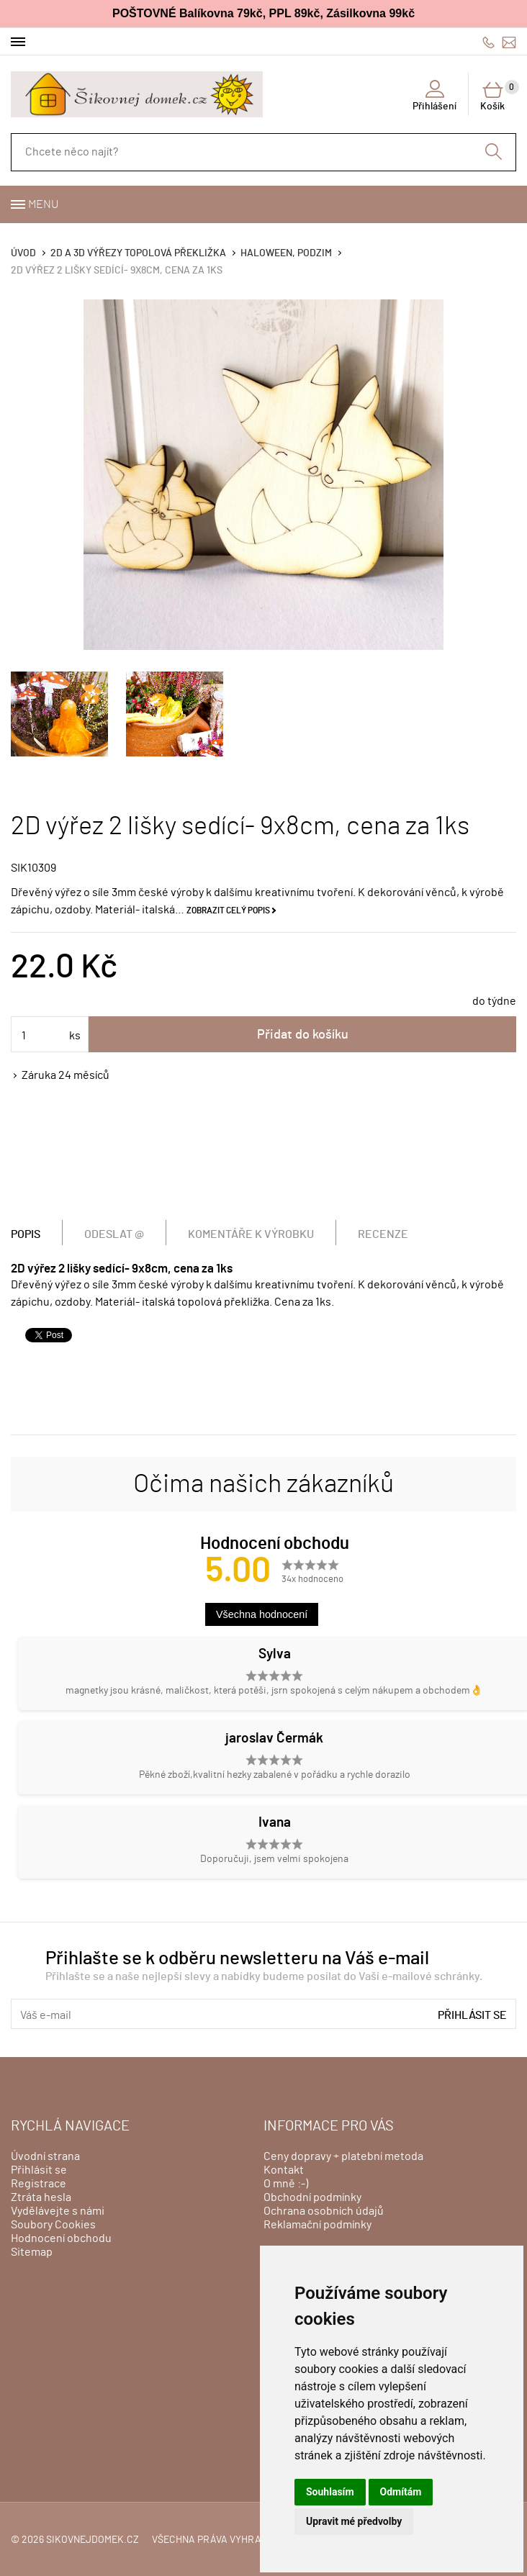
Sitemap (32, 2252)
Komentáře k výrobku (251, 1234)
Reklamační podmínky (317, 2225)
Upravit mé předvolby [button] (354, 2521)
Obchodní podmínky (312, 2197)
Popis (25, 1234)
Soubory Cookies (53, 2225)
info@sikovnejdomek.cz (509, 42)
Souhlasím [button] (330, 2492)
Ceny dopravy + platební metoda (343, 2156)
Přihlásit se (472, 2015)
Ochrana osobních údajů (324, 2211)
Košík (498, 96)
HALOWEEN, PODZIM (286, 253)
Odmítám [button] (401, 2492)
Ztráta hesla (41, 2197)
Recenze (383, 1234)
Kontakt (284, 2170)
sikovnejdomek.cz (92, 2540)
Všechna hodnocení (261, 1614)
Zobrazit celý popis (228, 910)
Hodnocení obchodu (61, 2238)
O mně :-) (286, 2183)
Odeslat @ (114, 1234)
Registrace (38, 2183)
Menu (43, 204)
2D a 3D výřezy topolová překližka (138, 253)
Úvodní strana (45, 2156)
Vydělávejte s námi (57, 2211)
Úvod (23, 253)
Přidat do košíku (302, 1035)
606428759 (488, 42)
